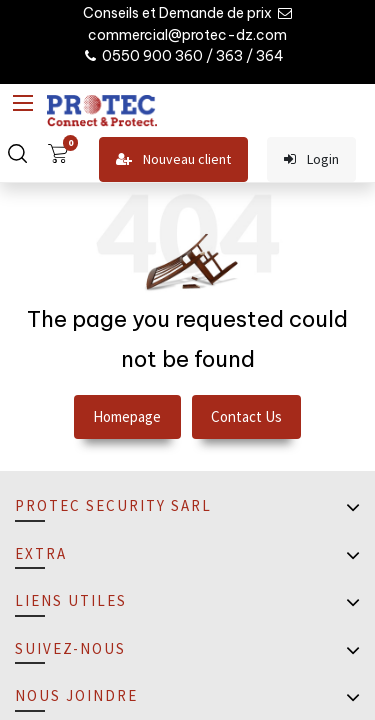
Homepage (127, 416)
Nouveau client (173, 159)
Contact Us (246, 416)
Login (311, 159)
